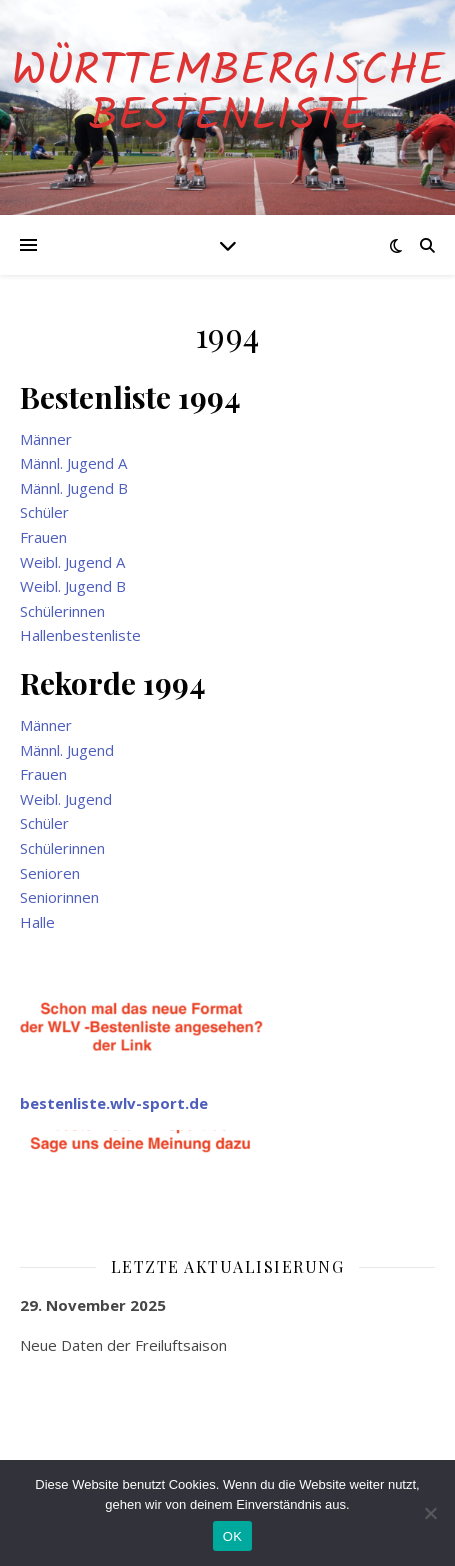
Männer (46, 439)
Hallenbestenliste (80, 635)
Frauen (43, 537)
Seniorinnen (59, 897)
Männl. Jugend (67, 750)
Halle (37, 922)
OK (232, 1536)
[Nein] (430, 1513)
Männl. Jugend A (73, 463)
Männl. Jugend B (74, 488)
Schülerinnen (62, 611)
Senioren (50, 873)
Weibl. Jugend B (73, 586)
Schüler (44, 512)
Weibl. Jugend (66, 799)
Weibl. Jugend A (72, 562)
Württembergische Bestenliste (228, 95)
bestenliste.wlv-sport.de (114, 1103)
